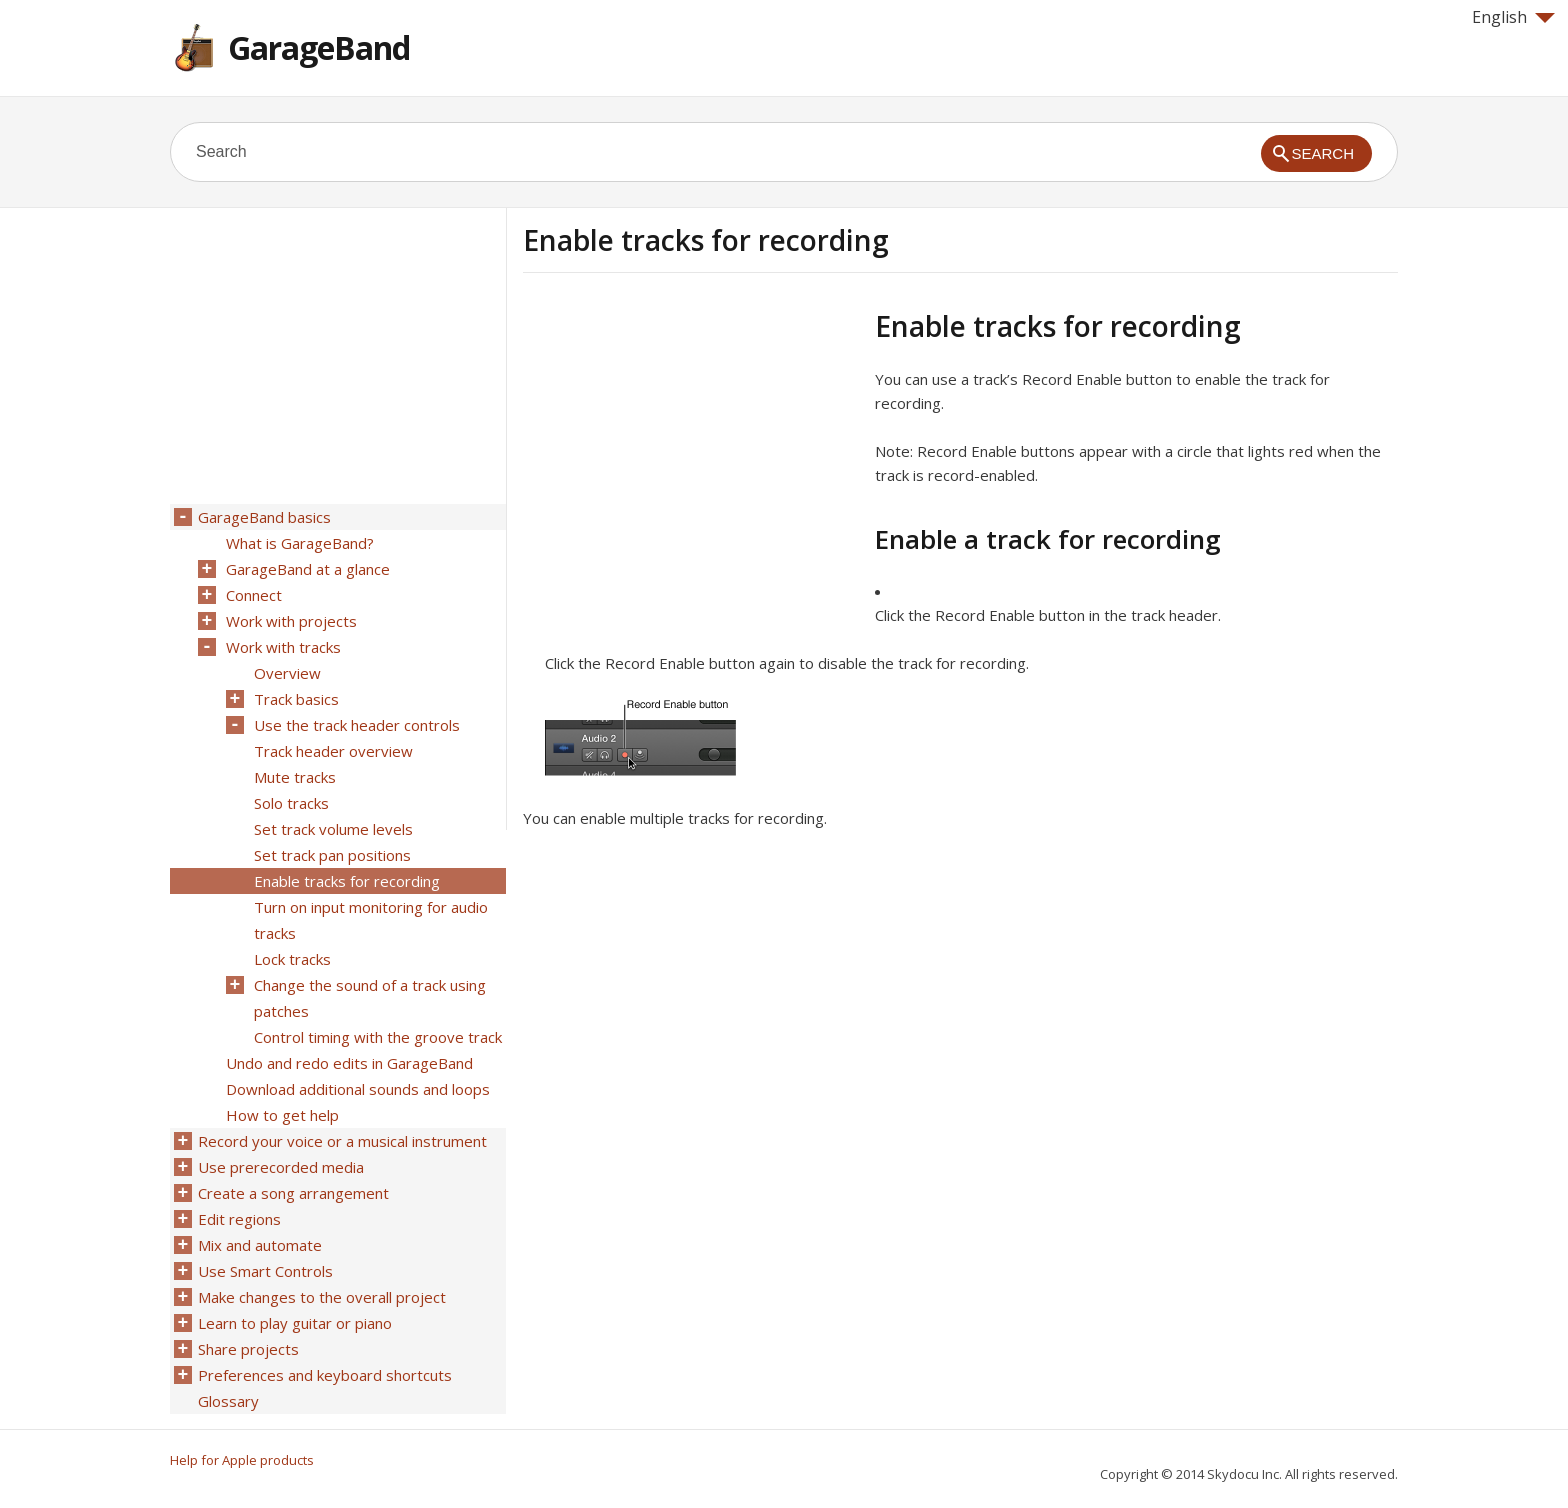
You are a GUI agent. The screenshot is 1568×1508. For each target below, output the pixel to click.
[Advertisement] (691, 449)
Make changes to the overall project (322, 1297)
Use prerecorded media (281, 1167)
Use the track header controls (357, 725)
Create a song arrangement (293, 1193)
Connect (254, 595)
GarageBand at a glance (308, 569)
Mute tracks (295, 777)
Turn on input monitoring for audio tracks (371, 920)
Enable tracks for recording (347, 881)
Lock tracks (292, 959)
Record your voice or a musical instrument (342, 1141)
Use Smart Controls (265, 1271)
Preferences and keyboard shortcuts (325, 1375)
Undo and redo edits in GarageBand (349, 1063)
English (1513, 17)
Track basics (296, 699)
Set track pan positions (332, 855)
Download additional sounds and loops (358, 1089)
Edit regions (239, 1219)
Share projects (248, 1349)
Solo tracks (291, 803)
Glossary (228, 1401)
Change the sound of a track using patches (370, 998)
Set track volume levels (333, 829)
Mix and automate (260, 1245)
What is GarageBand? (300, 543)
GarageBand (319, 47)
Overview (287, 673)
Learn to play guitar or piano (295, 1323)
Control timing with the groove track (378, 1037)
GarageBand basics (264, 517)
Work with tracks (283, 647)
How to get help (282, 1115)
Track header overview (333, 751)
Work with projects (291, 621)
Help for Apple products (242, 1460)
